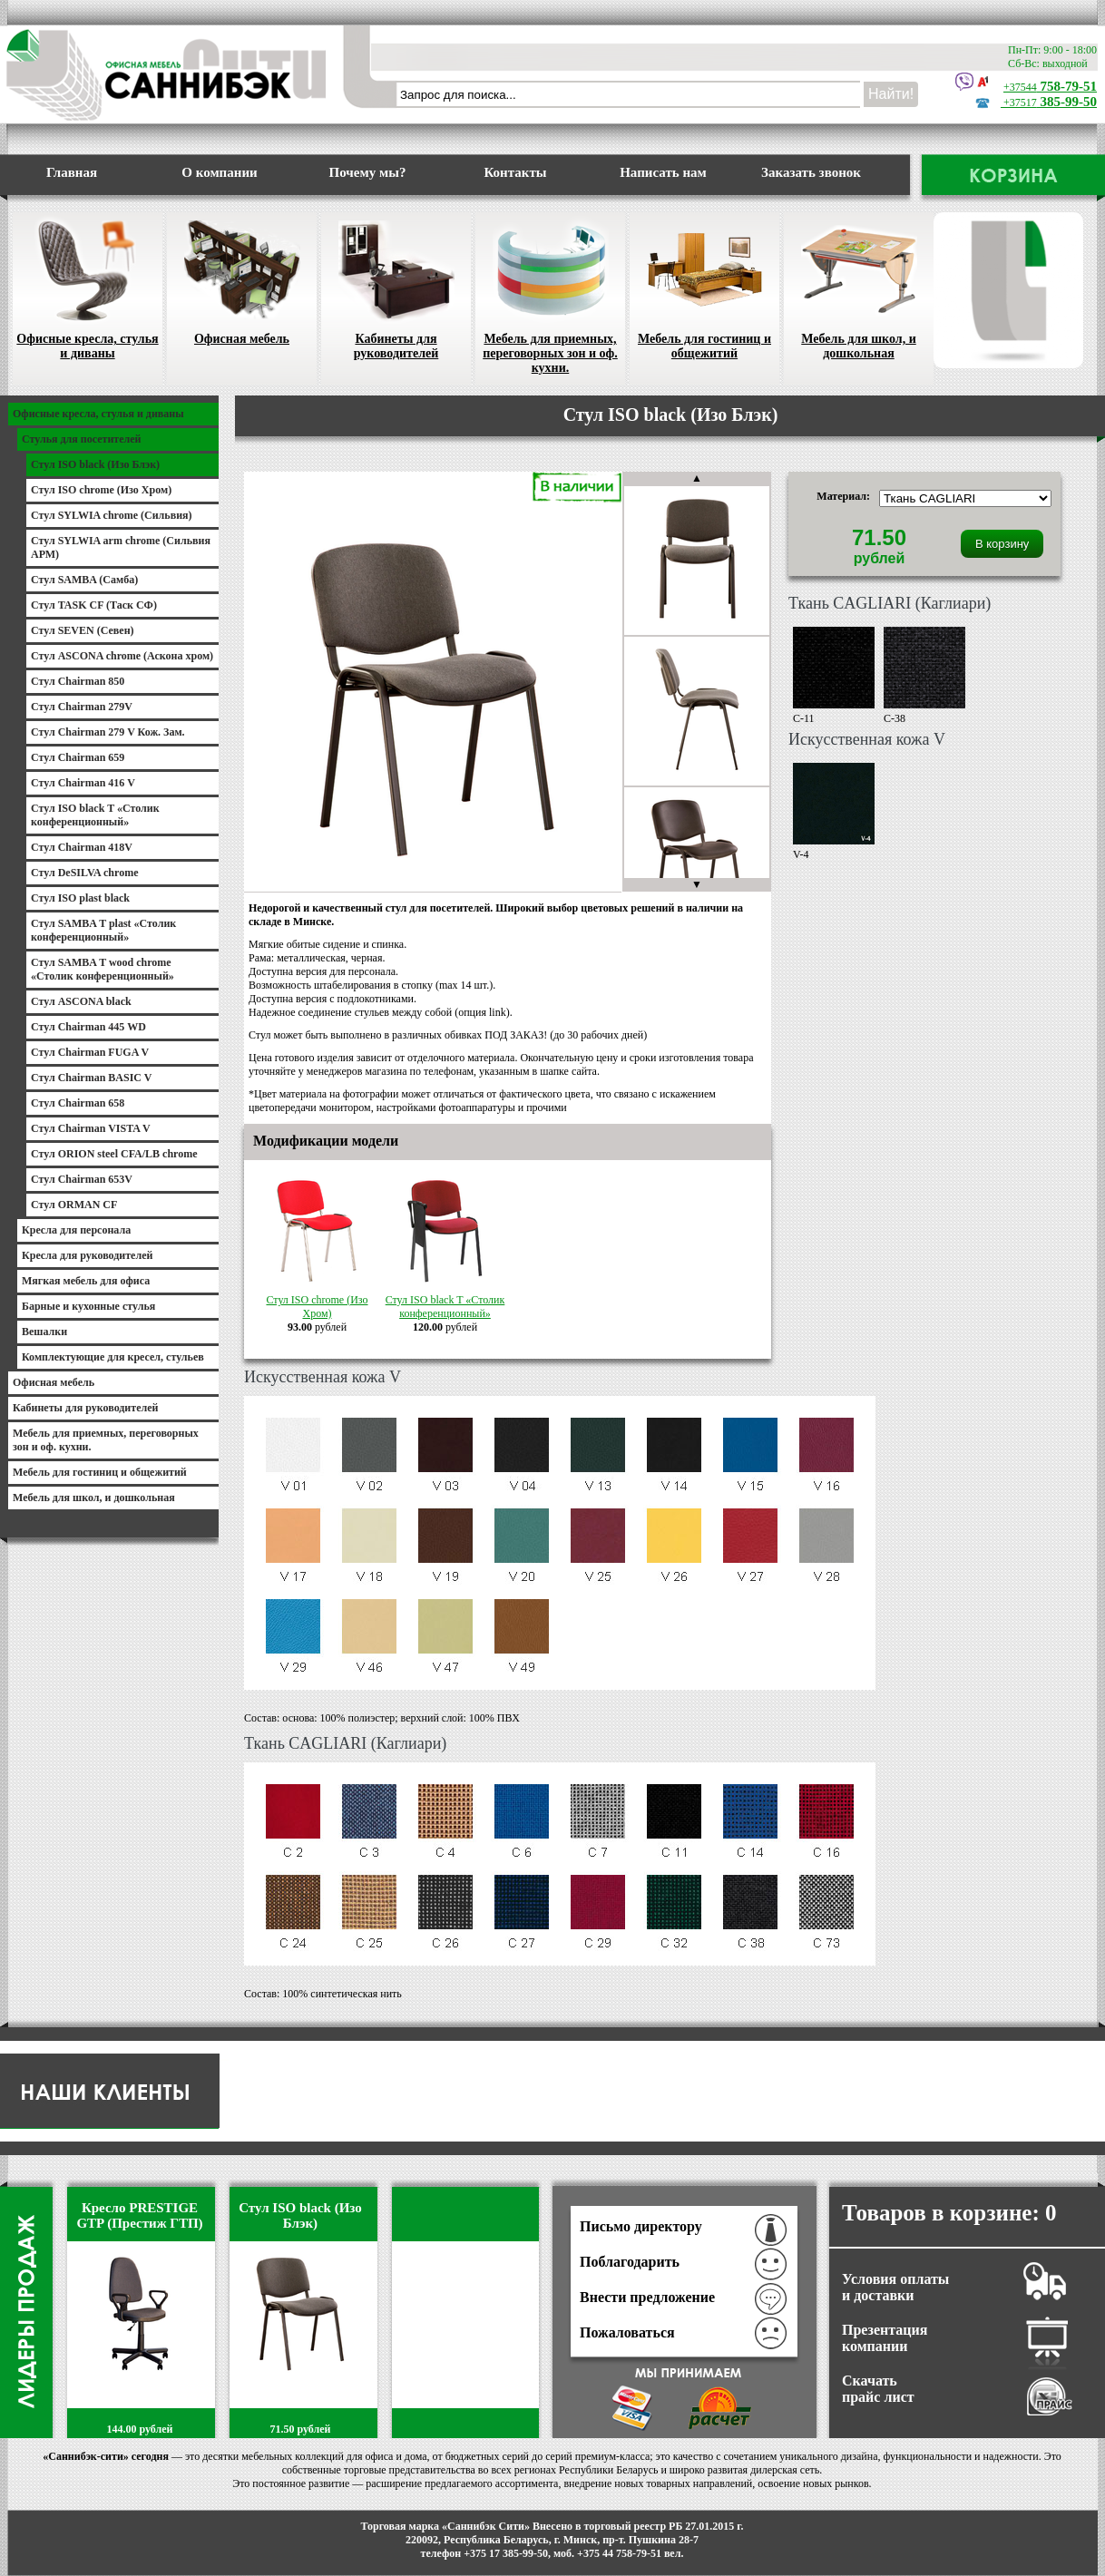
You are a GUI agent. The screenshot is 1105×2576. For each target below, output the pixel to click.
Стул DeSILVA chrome (84, 872)
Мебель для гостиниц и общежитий (704, 286)
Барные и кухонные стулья (88, 1306)
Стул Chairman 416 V (83, 782)
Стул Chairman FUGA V (90, 1052)
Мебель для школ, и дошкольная (859, 286)
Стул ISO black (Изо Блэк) (95, 464)
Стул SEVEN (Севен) (82, 630)
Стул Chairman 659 (77, 757)
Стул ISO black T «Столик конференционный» (445, 1300)
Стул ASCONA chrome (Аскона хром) (122, 655)
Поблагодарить (630, 2261)
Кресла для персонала (76, 1230)
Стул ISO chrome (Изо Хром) (317, 1300)
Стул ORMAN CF (74, 1204)
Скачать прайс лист (878, 2389)
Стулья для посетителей (82, 439)
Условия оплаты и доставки (895, 2287)
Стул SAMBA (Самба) (84, 579)
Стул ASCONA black (81, 1001)
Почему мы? (367, 172)
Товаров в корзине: (949, 2212)
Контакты (515, 172)
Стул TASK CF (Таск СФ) (94, 605)
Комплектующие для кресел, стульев (113, 1357)
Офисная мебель (242, 279)
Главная (71, 172)
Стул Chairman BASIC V (91, 1077)
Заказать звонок (811, 172)
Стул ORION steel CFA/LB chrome (114, 1153)
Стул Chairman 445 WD (88, 1026)
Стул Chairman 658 (77, 1103)
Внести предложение (647, 2297)
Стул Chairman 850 (77, 681)
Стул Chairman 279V (81, 706)
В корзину (1002, 544)
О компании (219, 172)
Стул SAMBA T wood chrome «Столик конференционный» (102, 969)
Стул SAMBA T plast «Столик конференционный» (103, 930)
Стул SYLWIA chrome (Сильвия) (111, 515)
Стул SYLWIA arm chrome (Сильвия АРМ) (120, 547)
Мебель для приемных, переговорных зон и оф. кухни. (550, 293)
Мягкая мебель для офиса (86, 1280)
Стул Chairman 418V (81, 847)
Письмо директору (641, 2226)
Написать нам (663, 172)
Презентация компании (884, 2338)
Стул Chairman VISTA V (91, 1128)
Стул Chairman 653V (81, 1179)
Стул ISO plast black (80, 898)
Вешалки (44, 1331)
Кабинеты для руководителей (396, 286)
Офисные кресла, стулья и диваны (87, 286)
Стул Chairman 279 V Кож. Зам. (108, 732)
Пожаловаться (627, 2332)
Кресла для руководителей (87, 1255)
